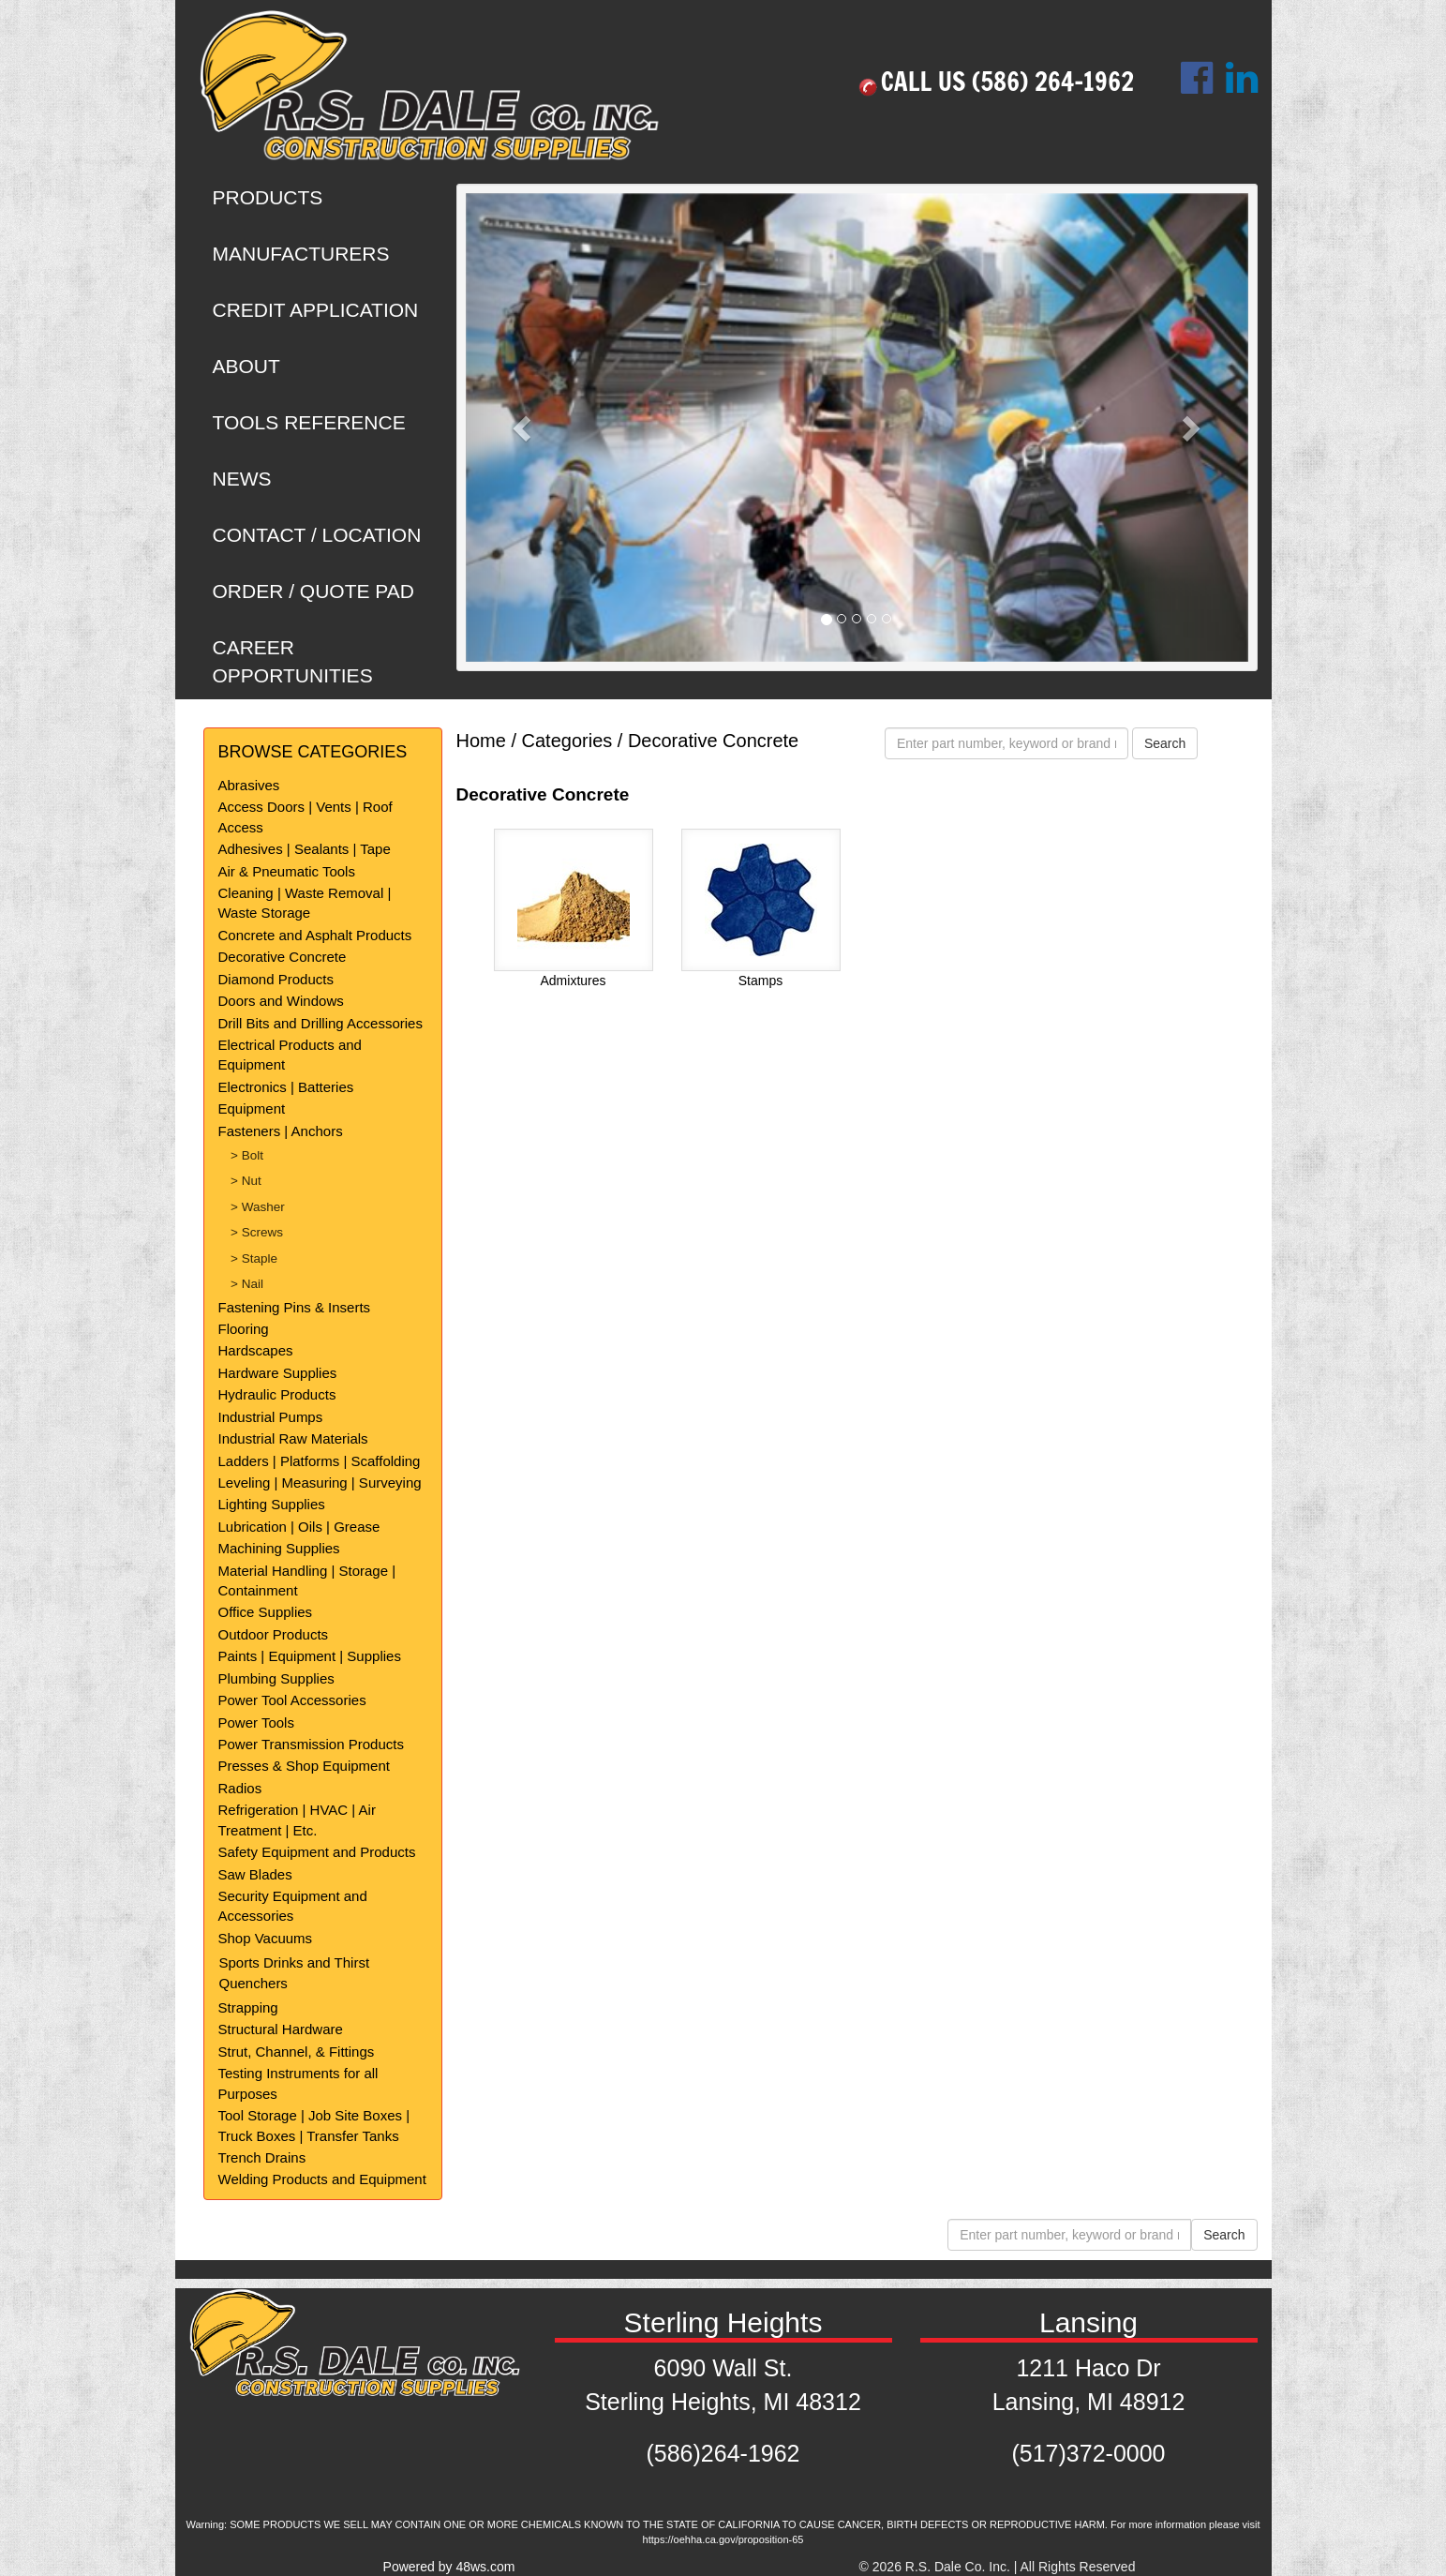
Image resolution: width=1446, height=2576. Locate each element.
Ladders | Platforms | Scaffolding (319, 1461)
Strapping (248, 2007)
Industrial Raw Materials (293, 1438)
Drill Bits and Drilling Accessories (320, 1023)
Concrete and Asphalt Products (315, 935)
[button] (524, 427)
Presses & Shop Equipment (304, 1766)
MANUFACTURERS (301, 253)
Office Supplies (265, 1612)
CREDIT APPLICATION (316, 310)
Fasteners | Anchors (280, 1131)
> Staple (254, 1258)
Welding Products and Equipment (322, 2179)
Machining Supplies (279, 1548)
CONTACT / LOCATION (317, 535)
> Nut (246, 1181)
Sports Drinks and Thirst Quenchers (294, 1972)
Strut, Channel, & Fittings (296, 2051)
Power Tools (256, 1722)
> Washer (258, 1207)
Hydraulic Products (277, 1394)
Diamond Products (276, 979)
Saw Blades (255, 1874)
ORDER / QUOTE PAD (313, 591)
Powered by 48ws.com (449, 2566)
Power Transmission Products (311, 1744)
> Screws (257, 1232)
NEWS (242, 478)
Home (481, 740)
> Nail (247, 1284)
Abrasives (249, 785)
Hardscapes (255, 1350)
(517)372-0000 (1088, 2453)
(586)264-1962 (722, 2453)
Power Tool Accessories (292, 1700)
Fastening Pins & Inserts (294, 1307)
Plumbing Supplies (276, 1678)
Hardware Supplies (277, 1373)
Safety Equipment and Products (317, 1852)
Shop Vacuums (265, 1938)
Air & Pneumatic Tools (286, 871)
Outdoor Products (273, 1634)
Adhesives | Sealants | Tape (304, 849)
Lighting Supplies (271, 1504)
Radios (240, 1788)
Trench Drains (262, 2157)
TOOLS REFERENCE (309, 422)
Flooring (243, 1329)
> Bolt (247, 1155)
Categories (567, 740)
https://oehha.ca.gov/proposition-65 (723, 2539)
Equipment (252, 1108)
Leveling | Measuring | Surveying (320, 1482)
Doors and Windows (281, 1001)
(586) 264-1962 (1053, 81)
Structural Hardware (280, 2029)
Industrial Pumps (270, 1417)
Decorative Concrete (282, 957)
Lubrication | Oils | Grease (299, 1527)
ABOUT (246, 366)
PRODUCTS (268, 197)
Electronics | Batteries (286, 1087)
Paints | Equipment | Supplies (309, 1656)
